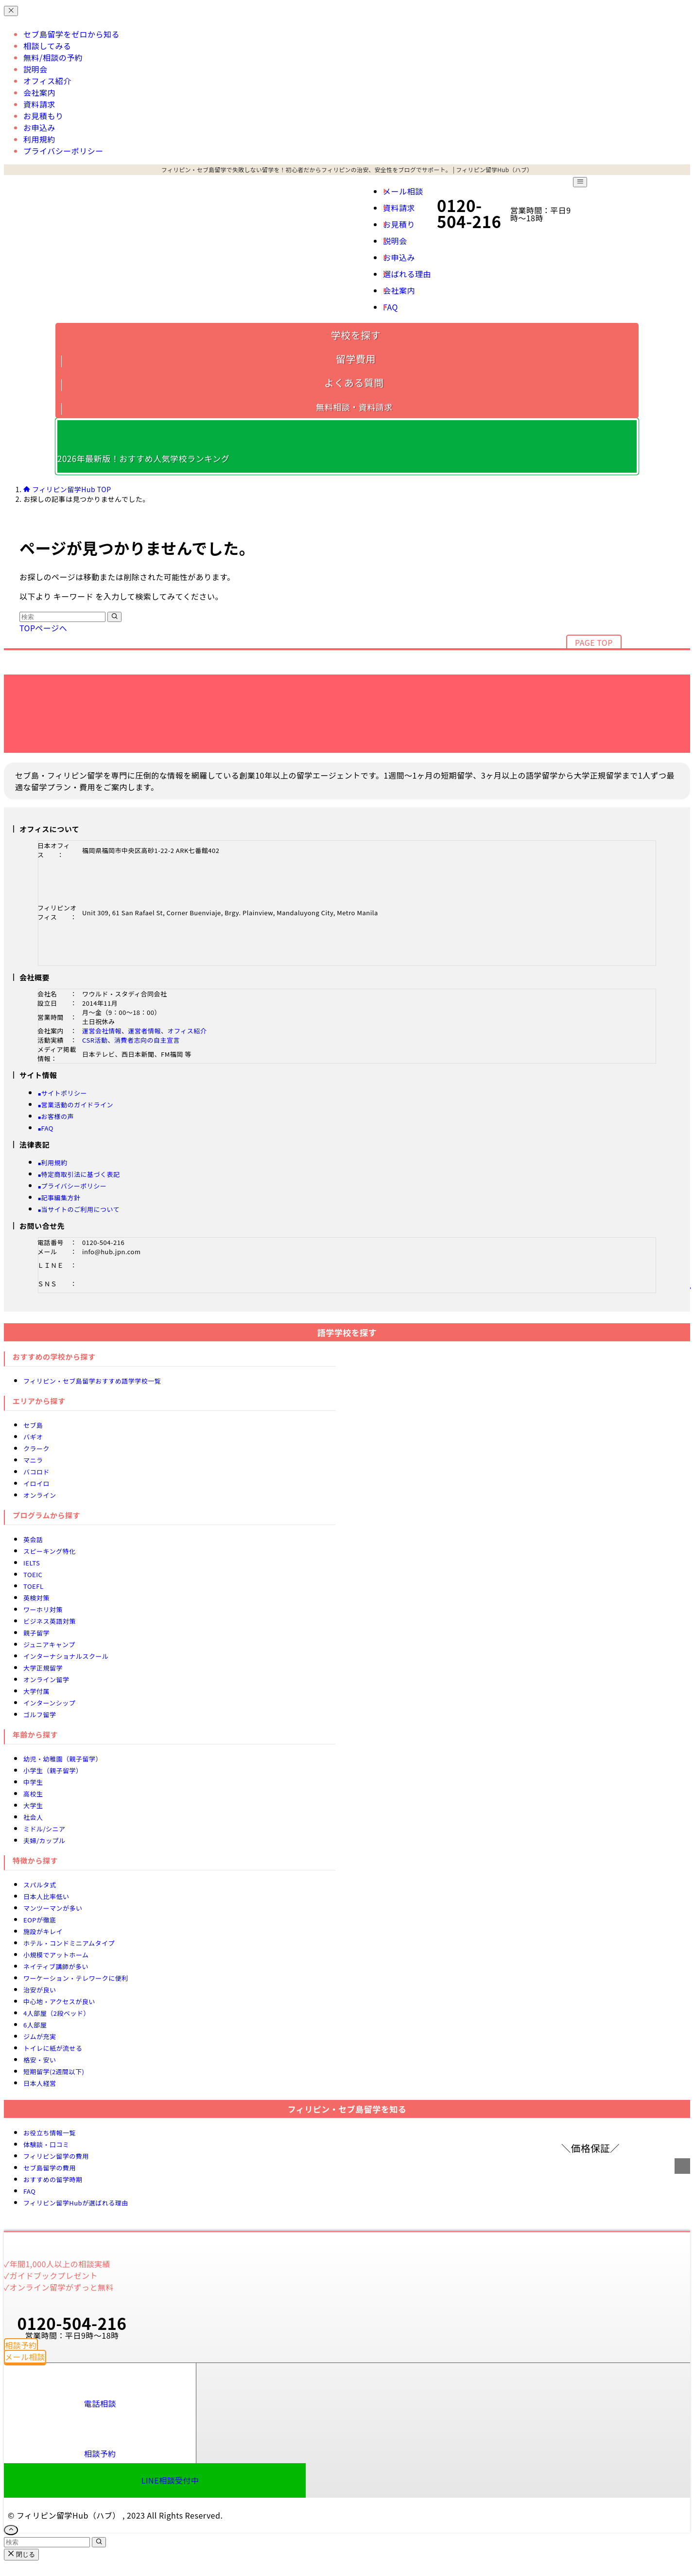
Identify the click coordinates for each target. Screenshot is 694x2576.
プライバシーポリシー (63, 151)
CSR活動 (94, 1040)
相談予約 (100, 2453)
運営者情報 (144, 1030)
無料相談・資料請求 (354, 407)
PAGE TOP (594, 642)
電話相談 (100, 2403)
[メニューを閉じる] (11, 11)
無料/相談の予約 (53, 57)
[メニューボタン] (580, 182)
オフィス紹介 (187, 1030)
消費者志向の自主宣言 (147, 1040)
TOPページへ (43, 628)
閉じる (21, 2554)
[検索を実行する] (114, 617)
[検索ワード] (62, 617)
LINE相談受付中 (170, 2480)
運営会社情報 (101, 1030)
